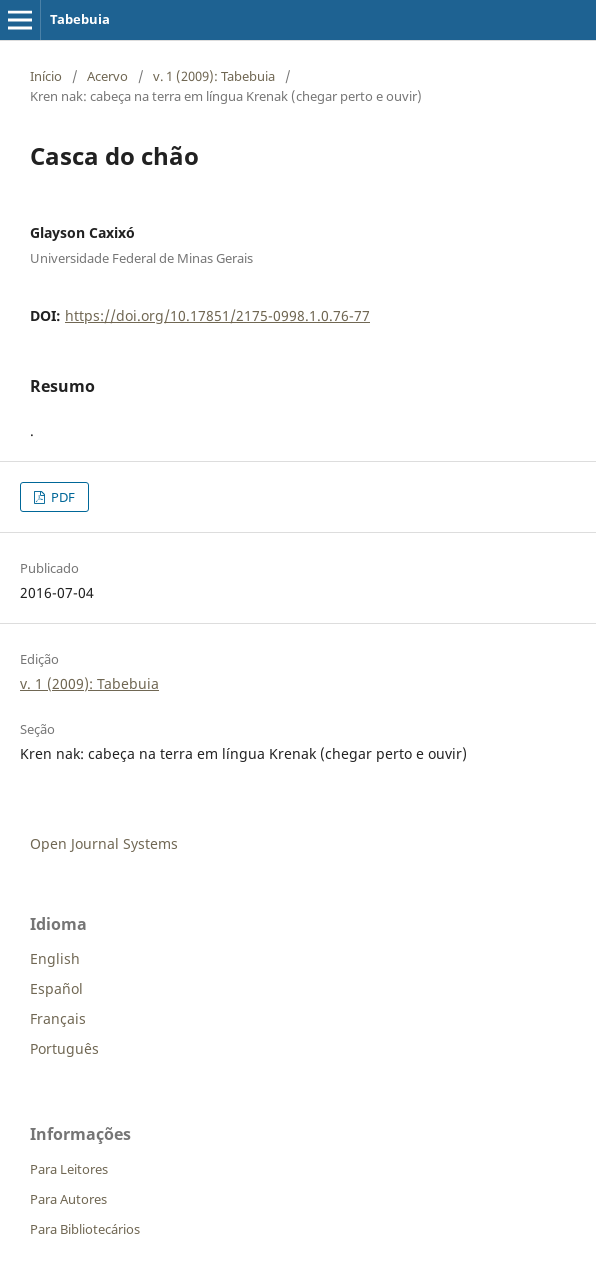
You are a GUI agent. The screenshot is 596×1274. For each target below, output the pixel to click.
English (55, 958)
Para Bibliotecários (85, 1229)
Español (56, 988)
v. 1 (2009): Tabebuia (214, 76)
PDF (61, 497)
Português (64, 1048)
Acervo (107, 76)
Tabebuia (80, 19)
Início (46, 76)
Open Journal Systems (104, 843)
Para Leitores (69, 1169)
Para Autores (68, 1199)
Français (58, 1018)
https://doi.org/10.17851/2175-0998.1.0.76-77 (217, 315)
